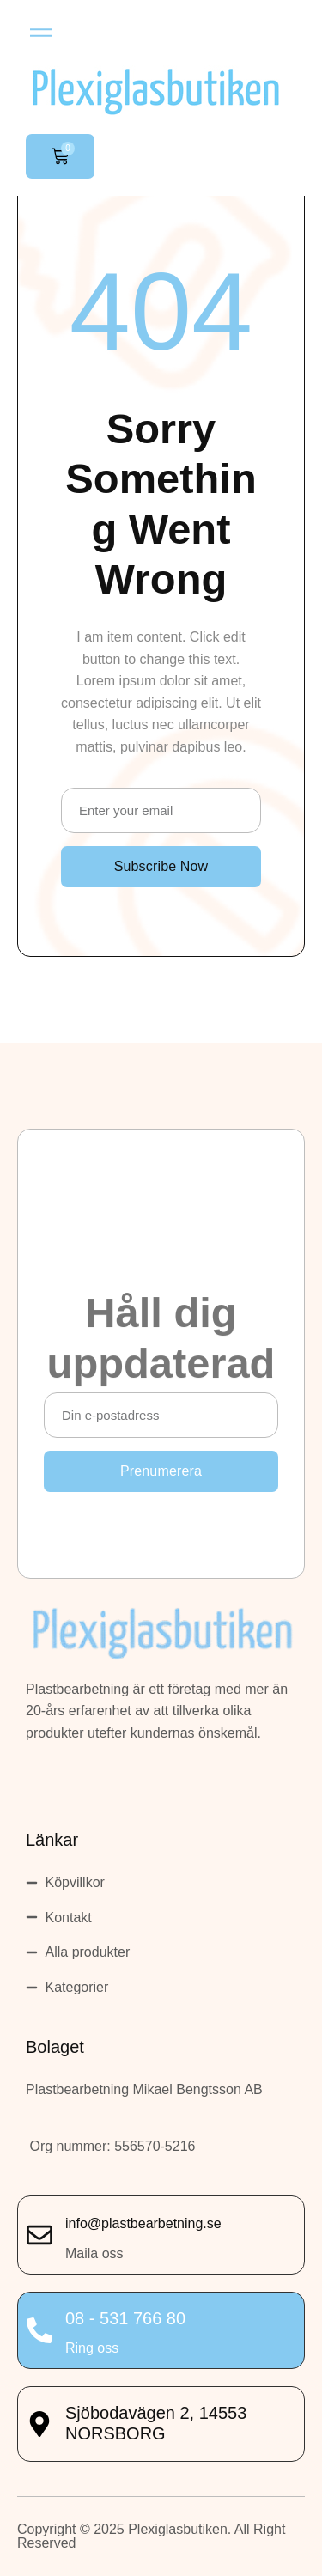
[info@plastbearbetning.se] (39, 2235)
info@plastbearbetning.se (143, 2223)
